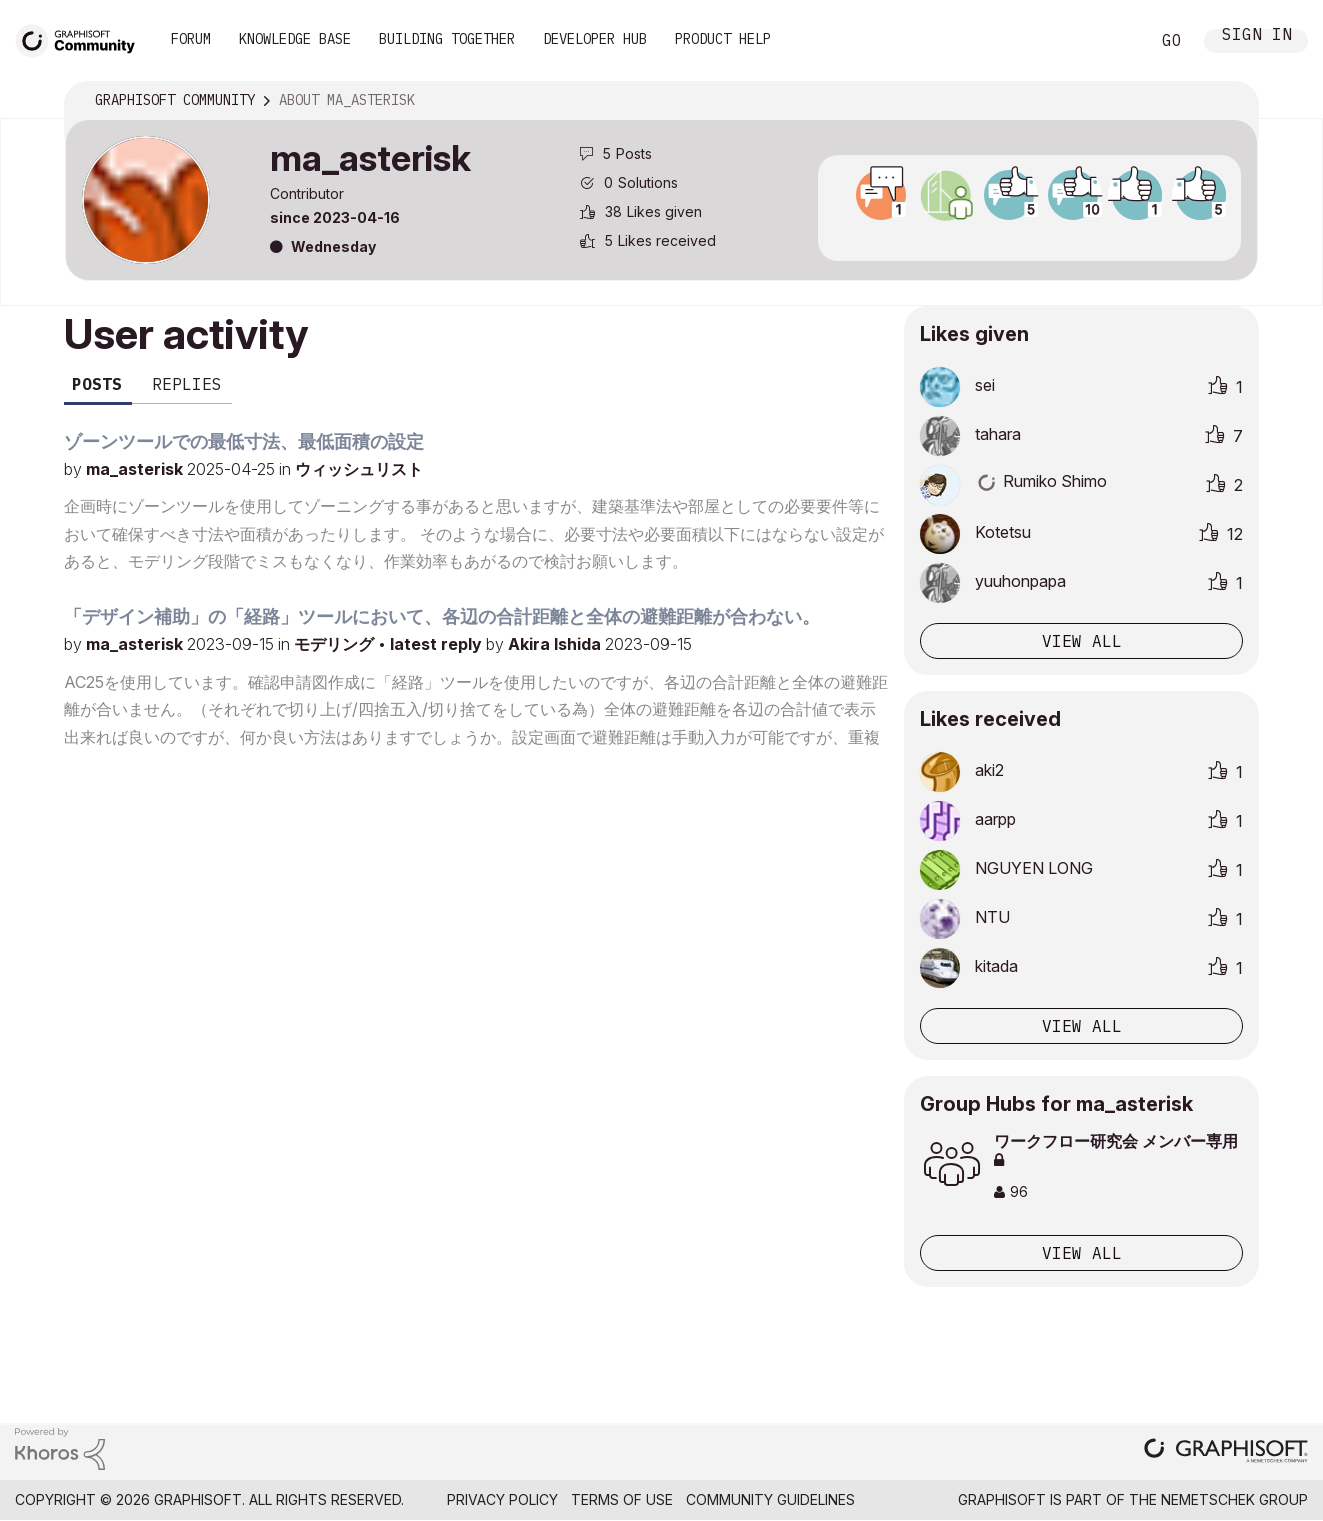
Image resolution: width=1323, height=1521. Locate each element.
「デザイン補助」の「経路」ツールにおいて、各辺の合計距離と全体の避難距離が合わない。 (442, 616)
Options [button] (1230, 101)
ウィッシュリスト (359, 469)
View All (1082, 1253)
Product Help (723, 39)
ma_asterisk (136, 469)
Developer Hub (595, 39)
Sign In (1257, 36)
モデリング (336, 644)
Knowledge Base (295, 39)
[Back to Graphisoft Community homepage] (82, 38)
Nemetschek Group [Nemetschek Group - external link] (1234, 1499)
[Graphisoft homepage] (1226, 1452)
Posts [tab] (97, 384)
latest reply (438, 644)
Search (1112, 41)
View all (1082, 641)
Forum (191, 39)
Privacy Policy (502, 1499)
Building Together (447, 39)
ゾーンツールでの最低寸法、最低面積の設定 (244, 441)
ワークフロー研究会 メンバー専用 (1116, 1149)
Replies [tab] (187, 384)
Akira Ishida (556, 644)
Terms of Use (622, 1499)
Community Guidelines (770, 1499)
